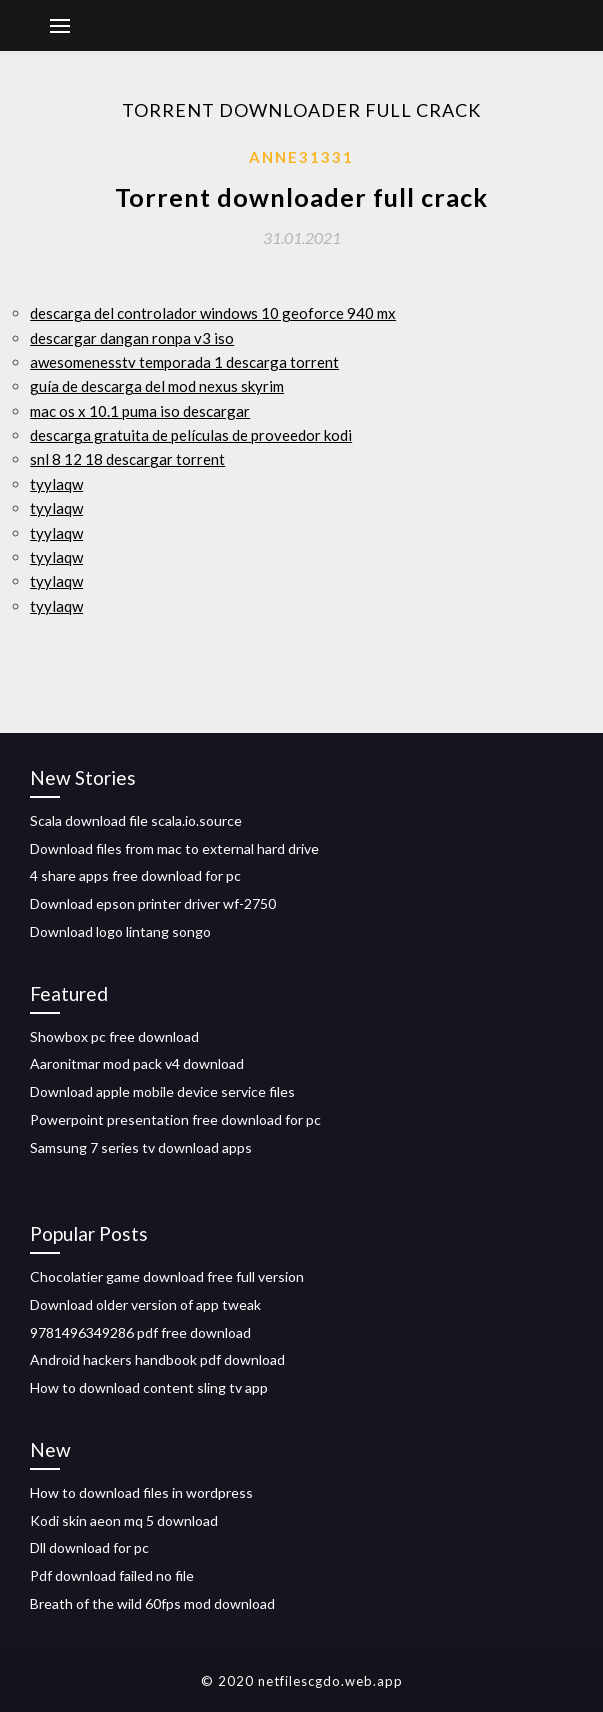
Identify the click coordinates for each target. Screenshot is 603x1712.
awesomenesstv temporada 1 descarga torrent (184, 362)
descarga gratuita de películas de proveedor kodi (191, 435)
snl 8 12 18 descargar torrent (127, 459)
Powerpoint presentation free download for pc (175, 1119)
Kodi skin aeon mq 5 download (124, 1520)
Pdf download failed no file (112, 1575)
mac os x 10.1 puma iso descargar (140, 411)
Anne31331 (301, 157)
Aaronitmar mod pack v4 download (137, 1063)
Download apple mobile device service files (162, 1091)
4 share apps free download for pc (135, 875)
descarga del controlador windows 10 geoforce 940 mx (213, 313)
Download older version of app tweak (145, 1304)
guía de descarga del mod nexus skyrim (157, 386)
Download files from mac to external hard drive (174, 848)
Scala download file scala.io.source (136, 820)
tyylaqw (56, 484)
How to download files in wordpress (141, 1492)
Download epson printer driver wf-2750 (153, 903)
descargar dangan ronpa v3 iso (132, 338)
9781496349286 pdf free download (140, 1332)
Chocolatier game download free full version (167, 1276)
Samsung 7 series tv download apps (141, 1147)
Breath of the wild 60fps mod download (152, 1603)
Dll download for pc (89, 1547)
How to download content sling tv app (149, 1387)
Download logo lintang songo (120, 931)
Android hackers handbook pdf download (157, 1359)
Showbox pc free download (114, 1036)
